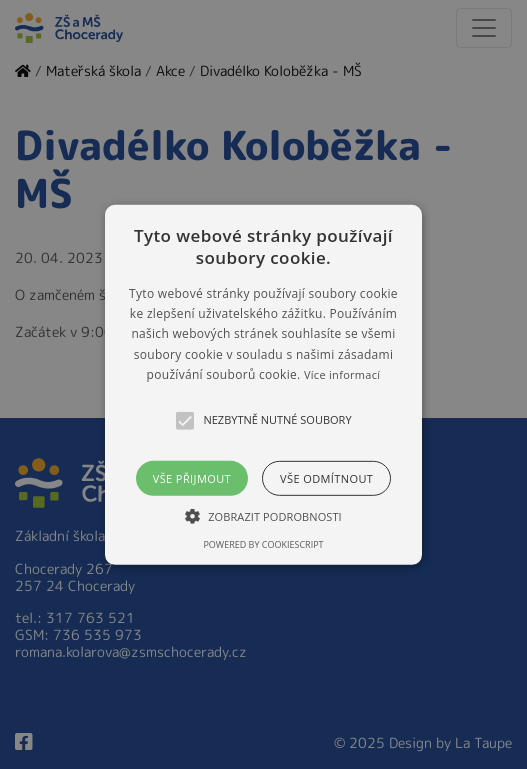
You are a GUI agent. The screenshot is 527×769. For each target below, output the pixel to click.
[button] (263, 384)
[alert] (263, 384)
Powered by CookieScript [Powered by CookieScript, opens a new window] (263, 544)
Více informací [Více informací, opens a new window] (342, 374)
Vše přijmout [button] (192, 477)
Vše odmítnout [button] (326, 477)
